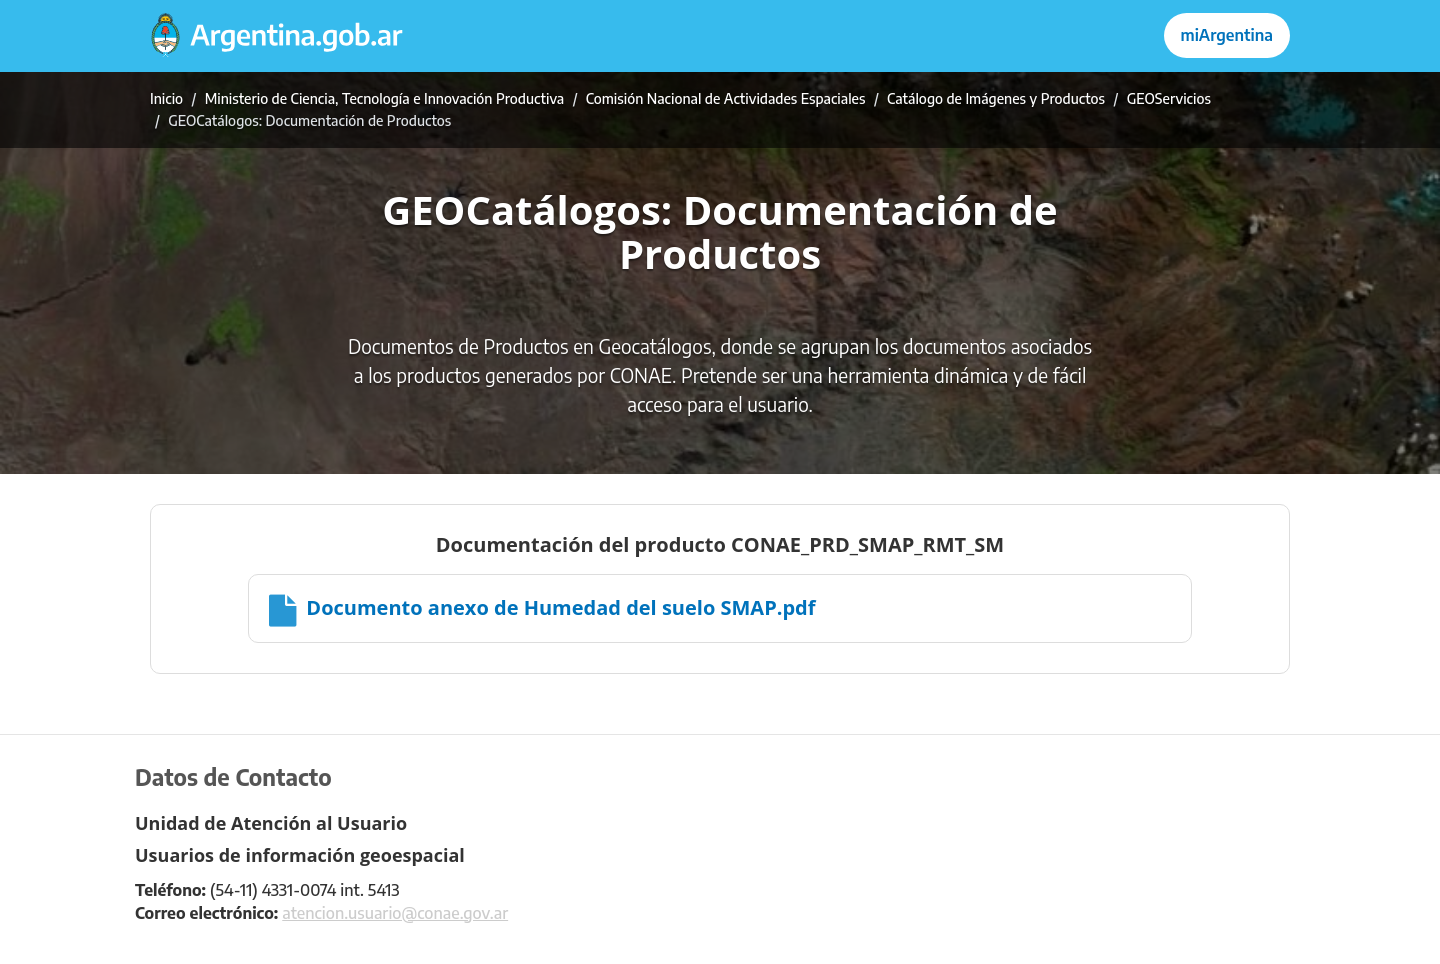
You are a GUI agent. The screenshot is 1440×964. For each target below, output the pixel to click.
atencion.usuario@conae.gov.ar (395, 913)
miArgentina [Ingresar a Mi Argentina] (1227, 35)
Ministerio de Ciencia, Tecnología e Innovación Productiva (385, 98)
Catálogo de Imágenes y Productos (996, 98)
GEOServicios (1169, 98)
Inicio (166, 98)
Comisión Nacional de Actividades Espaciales (726, 98)
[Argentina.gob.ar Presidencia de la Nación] (277, 36)
